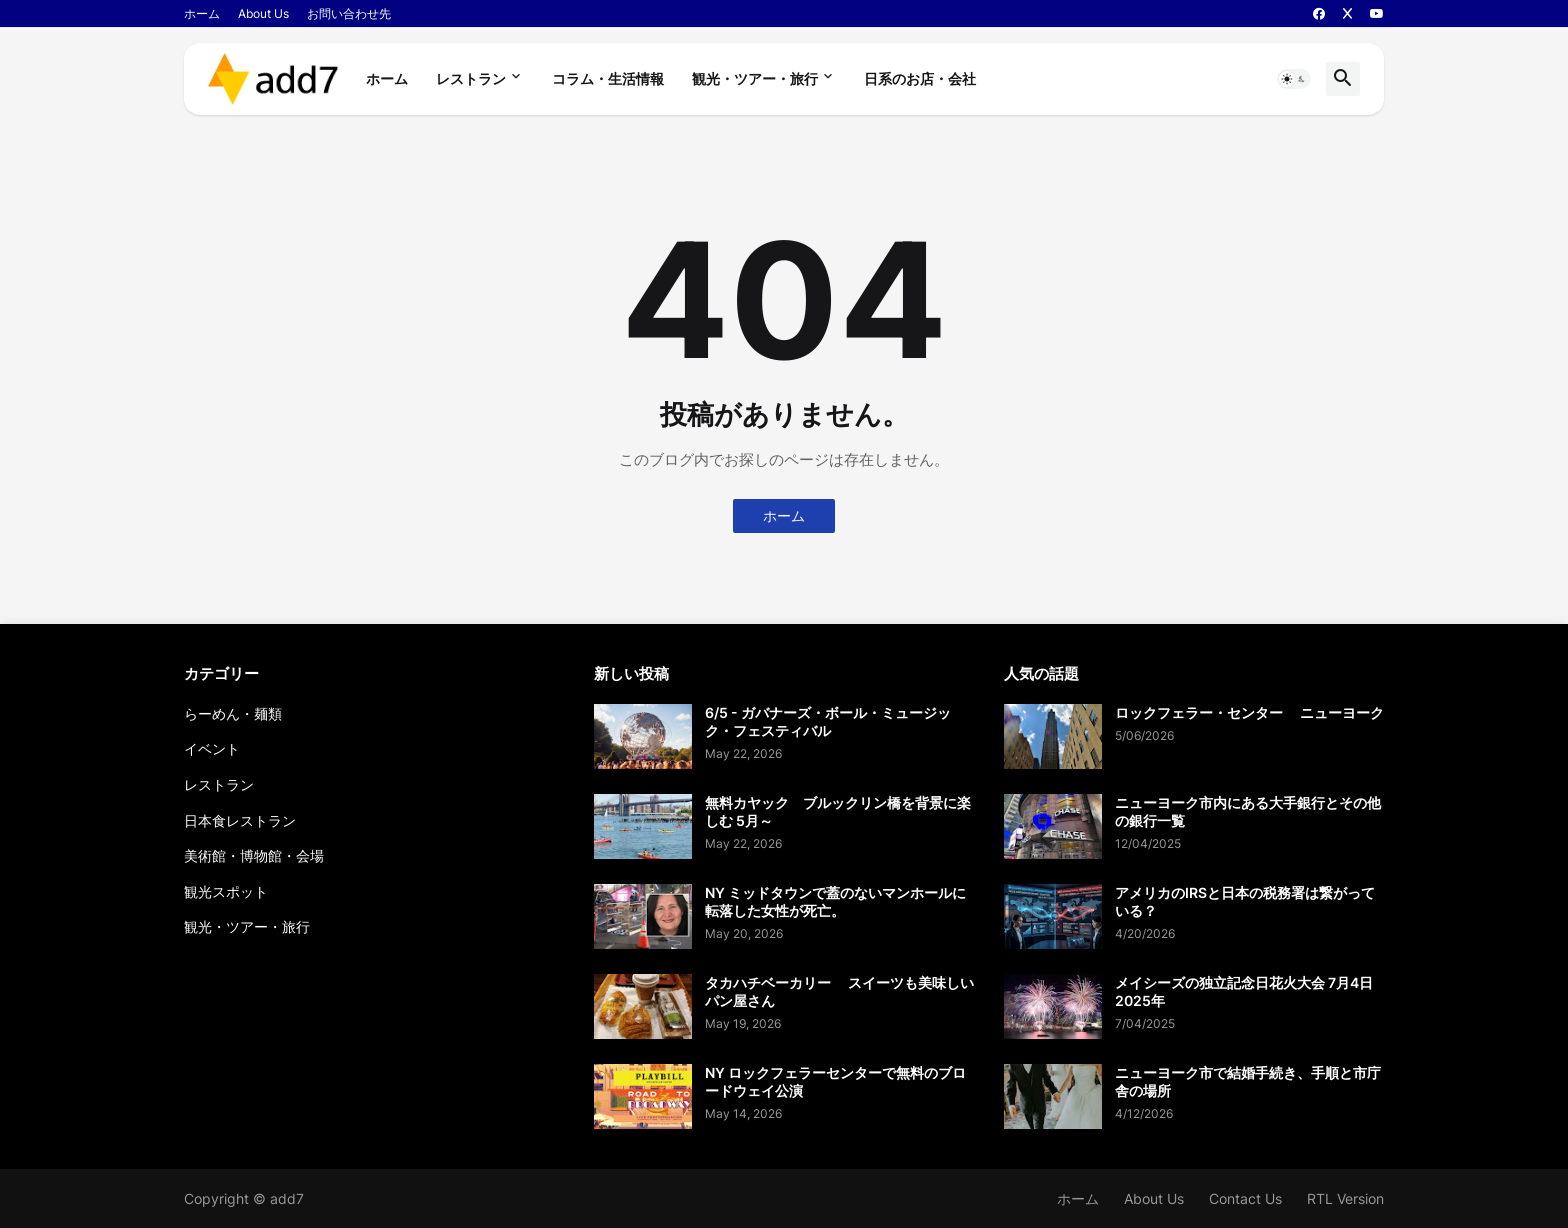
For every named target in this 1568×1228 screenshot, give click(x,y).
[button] (1294, 79)
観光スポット (226, 891)
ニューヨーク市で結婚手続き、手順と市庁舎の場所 (1248, 1081)
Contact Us (1245, 1198)
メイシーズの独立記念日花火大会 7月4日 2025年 (1244, 991)
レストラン (471, 78)
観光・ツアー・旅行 (755, 78)
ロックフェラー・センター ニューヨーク (1249, 712)
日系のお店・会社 (920, 78)
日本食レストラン (240, 820)
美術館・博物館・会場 (254, 855)
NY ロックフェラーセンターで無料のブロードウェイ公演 (835, 1081)
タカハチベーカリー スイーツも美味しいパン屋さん (839, 991)
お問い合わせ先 (349, 13)
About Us (263, 13)
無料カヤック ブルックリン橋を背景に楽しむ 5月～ (838, 811)
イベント (212, 748)
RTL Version (1345, 1198)
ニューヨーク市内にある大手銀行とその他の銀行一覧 (1248, 811)
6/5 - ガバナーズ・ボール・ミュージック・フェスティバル (828, 721)
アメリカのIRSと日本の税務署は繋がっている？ (1245, 901)
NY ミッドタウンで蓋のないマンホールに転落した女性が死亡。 (835, 901)
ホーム (202, 13)
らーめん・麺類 (233, 713)
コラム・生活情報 (608, 78)
